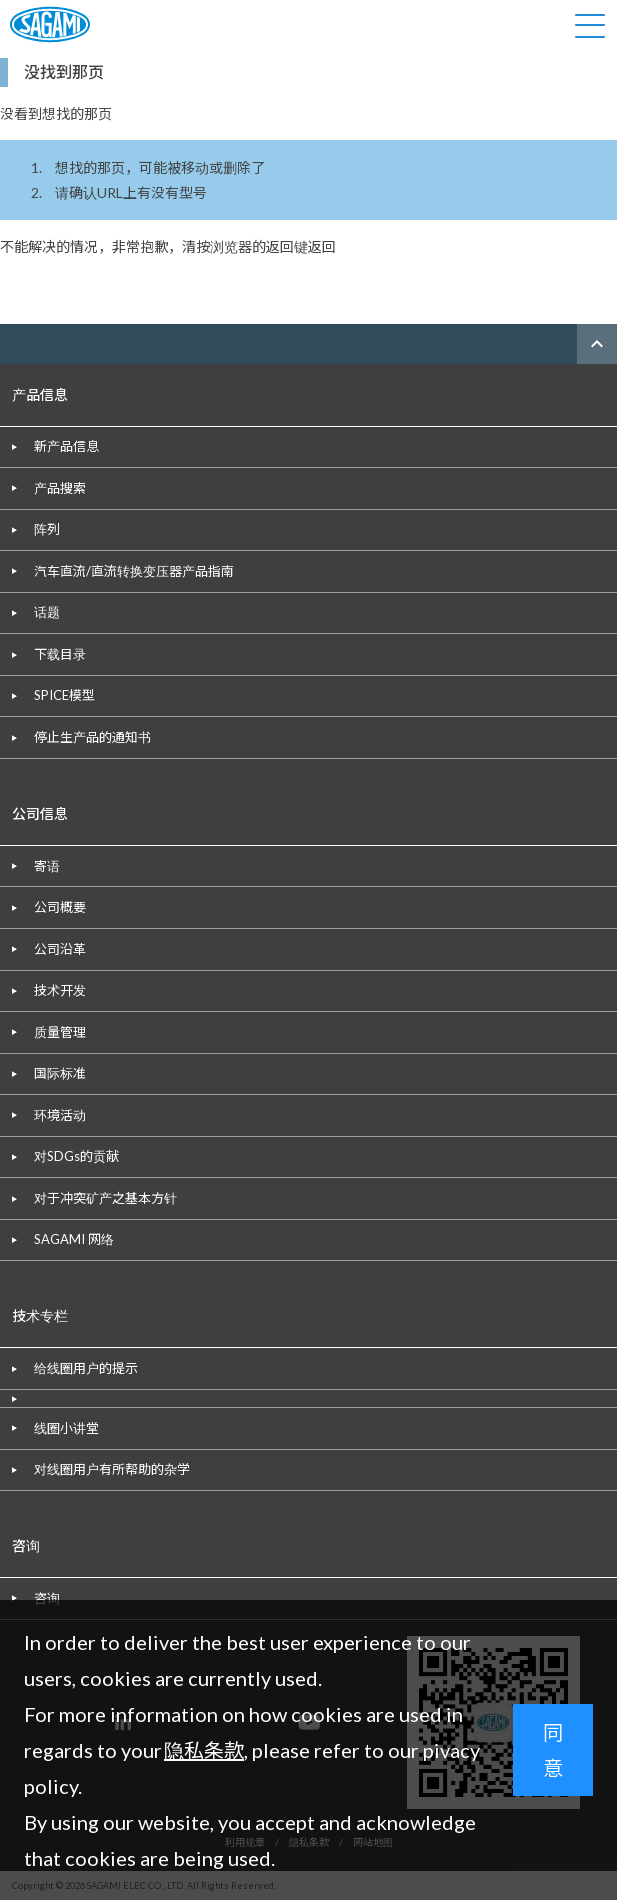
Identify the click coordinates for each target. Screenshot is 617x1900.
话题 (47, 612)
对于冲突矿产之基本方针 (105, 1198)
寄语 (47, 866)
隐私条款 (204, 1750)
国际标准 (60, 1073)
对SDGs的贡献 (76, 1156)
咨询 (47, 1598)
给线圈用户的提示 (86, 1368)
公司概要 (60, 907)
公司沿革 (60, 949)
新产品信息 (66, 446)
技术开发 (60, 990)
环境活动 (60, 1115)
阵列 (47, 529)
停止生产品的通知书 (92, 737)
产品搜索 (60, 488)
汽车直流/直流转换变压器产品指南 (134, 571)
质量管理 (60, 1032)
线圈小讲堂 (66, 1428)
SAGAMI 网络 (74, 1239)
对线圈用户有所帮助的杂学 (112, 1469)
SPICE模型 (64, 695)
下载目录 (60, 654)
